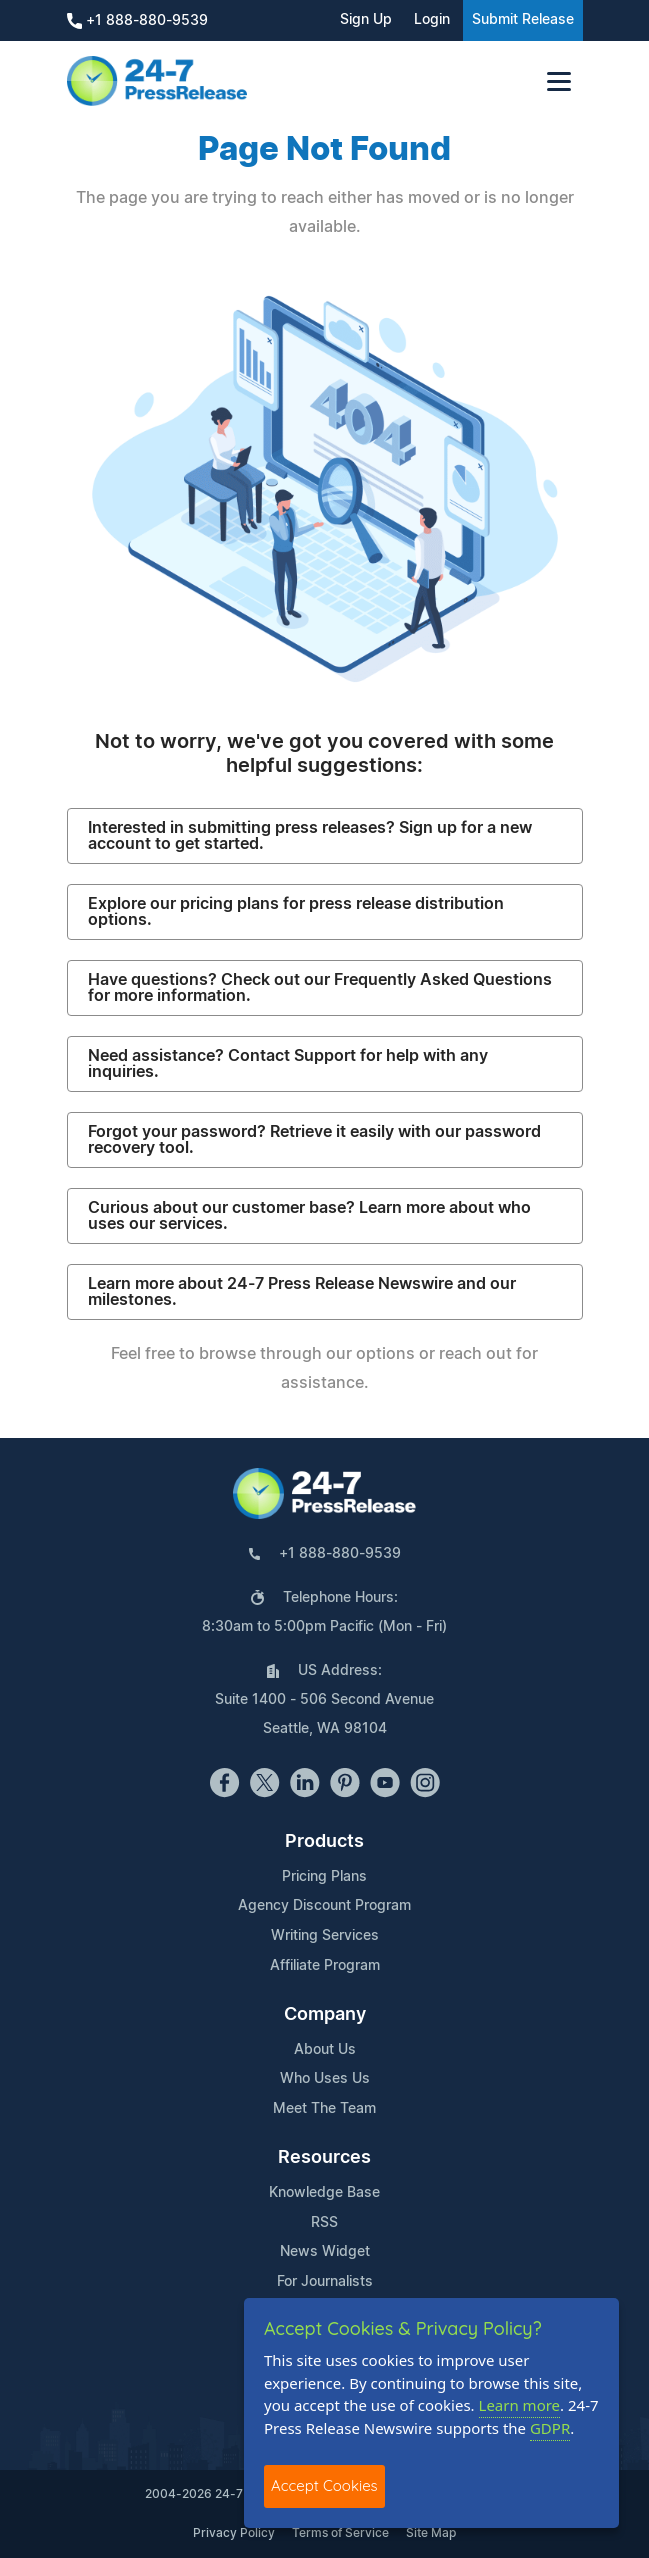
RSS (324, 2223)
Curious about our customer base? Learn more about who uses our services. (309, 1216)
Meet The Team (324, 2109)
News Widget (325, 2252)
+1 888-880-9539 (137, 21)
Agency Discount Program (324, 1906)
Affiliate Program (325, 1966)
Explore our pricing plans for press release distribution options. (296, 912)
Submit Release (523, 20)
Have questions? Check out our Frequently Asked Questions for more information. (320, 988)
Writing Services (325, 1936)
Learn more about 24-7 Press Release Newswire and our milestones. (302, 1292)
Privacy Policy (234, 2533)
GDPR (550, 2428)
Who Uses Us (325, 2079)
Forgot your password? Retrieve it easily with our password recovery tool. (314, 1140)
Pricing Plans (324, 1877)
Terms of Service (340, 2533)
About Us (325, 2050)
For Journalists (325, 2282)
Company (325, 2015)
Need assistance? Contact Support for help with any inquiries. (288, 1064)
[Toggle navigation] (559, 81)
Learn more (520, 2405)
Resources (324, 2158)
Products (324, 1842)
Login (432, 20)
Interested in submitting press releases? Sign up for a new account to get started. (310, 836)
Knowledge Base (324, 2193)
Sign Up (366, 20)
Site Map (431, 2533)
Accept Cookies (324, 2485)
